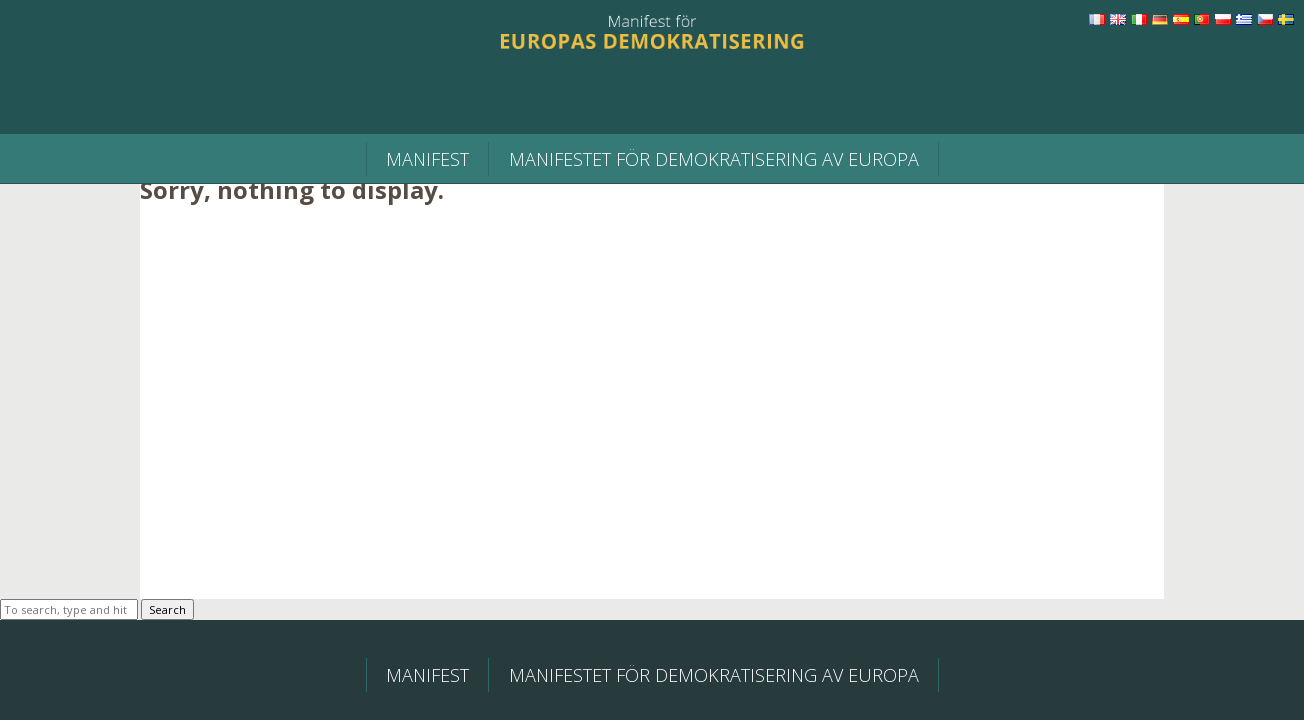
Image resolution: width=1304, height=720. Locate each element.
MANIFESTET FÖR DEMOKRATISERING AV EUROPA (714, 159)
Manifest (427, 159)
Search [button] (167, 609)
